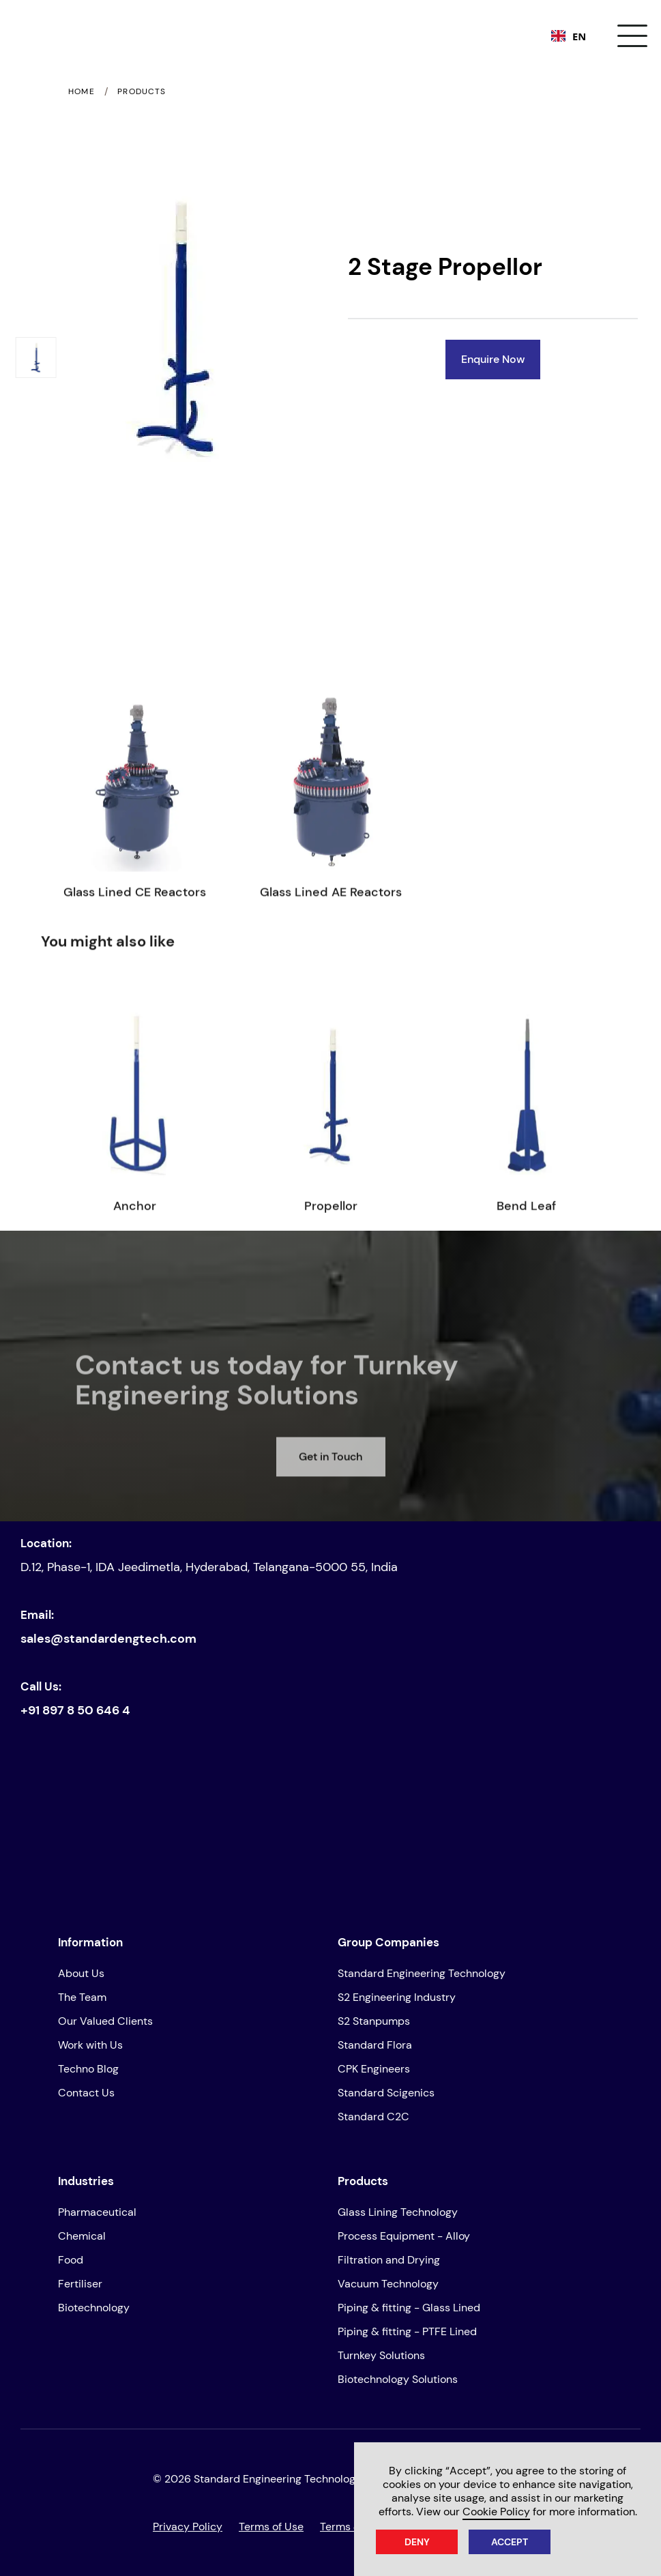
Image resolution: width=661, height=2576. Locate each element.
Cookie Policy (496, 2511)
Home (81, 92)
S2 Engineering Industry (397, 1997)
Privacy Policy (187, 2526)
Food (70, 2260)
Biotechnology (94, 2307)
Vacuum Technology (388, 2284)
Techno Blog (88, 2069)
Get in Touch (330, 1478)
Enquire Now (493, 359)
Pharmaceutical (97, 2212)
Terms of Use (271, 2526)
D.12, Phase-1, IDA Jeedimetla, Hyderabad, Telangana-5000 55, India (209, 1567)
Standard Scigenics (386, 2092)
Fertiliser (80, 2284)
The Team (82, 1997)
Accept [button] (509, 2542)
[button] (632, 35)
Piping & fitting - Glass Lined (409, 2307)
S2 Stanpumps (374, 2021)
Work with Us (90, 2045)
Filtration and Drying (389, 2260)
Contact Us (86, 2092)
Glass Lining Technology (398, 2212)
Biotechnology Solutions (398, 2379)
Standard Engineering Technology (421, 1973)
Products (141, 92)
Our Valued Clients (105, 2021)
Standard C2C (373, 2116)
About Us (81, 1973)
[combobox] (568, 36)
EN (569, 36)
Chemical (82, 2236)
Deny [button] (417, 2542)
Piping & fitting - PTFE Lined (407, 2331)
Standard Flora (375, 2045)
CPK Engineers (374, 2069)
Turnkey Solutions (381, 2355)
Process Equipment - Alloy (404, 2236)
